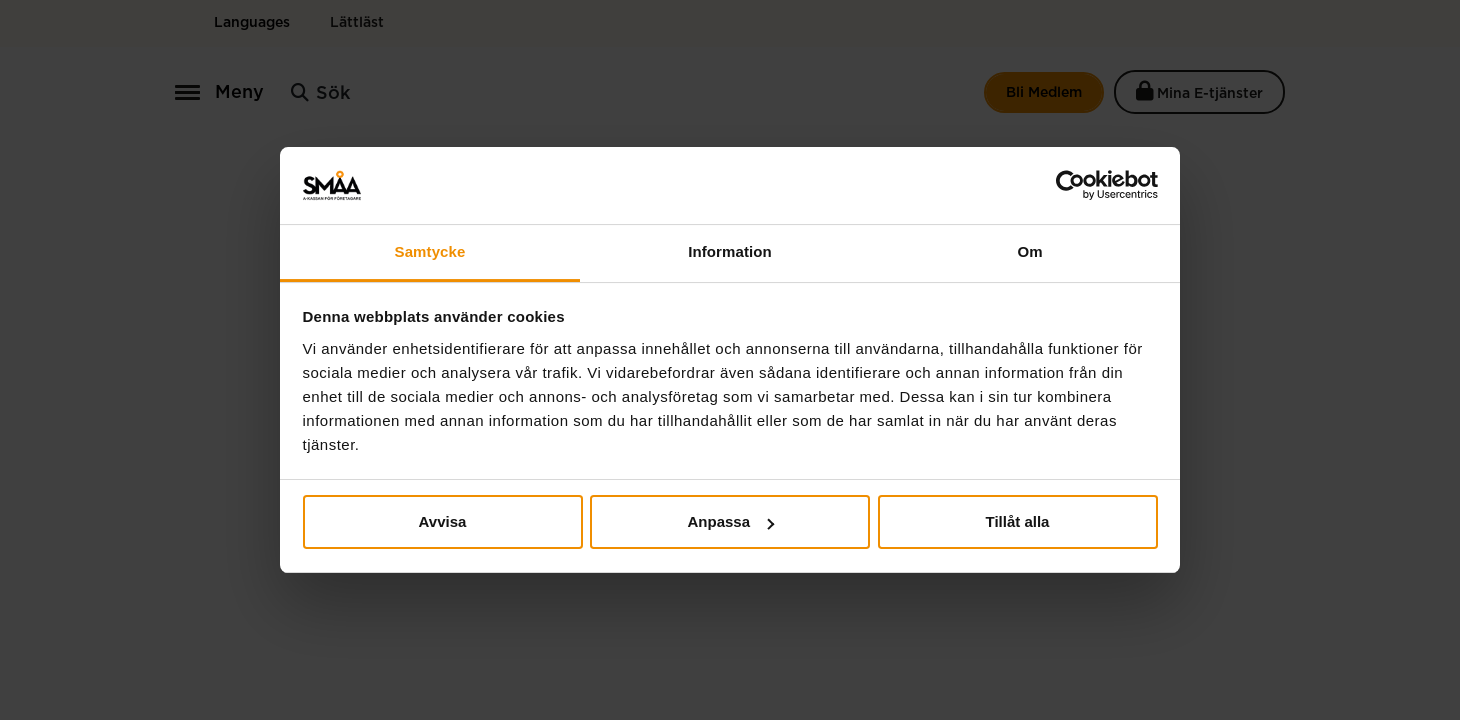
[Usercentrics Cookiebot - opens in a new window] (1070, 185)
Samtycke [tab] (430, 251)
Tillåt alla (1018, 521)
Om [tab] (1029, 251)
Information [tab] (730, 251)
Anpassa (730, 521)
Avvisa (443, 521)
